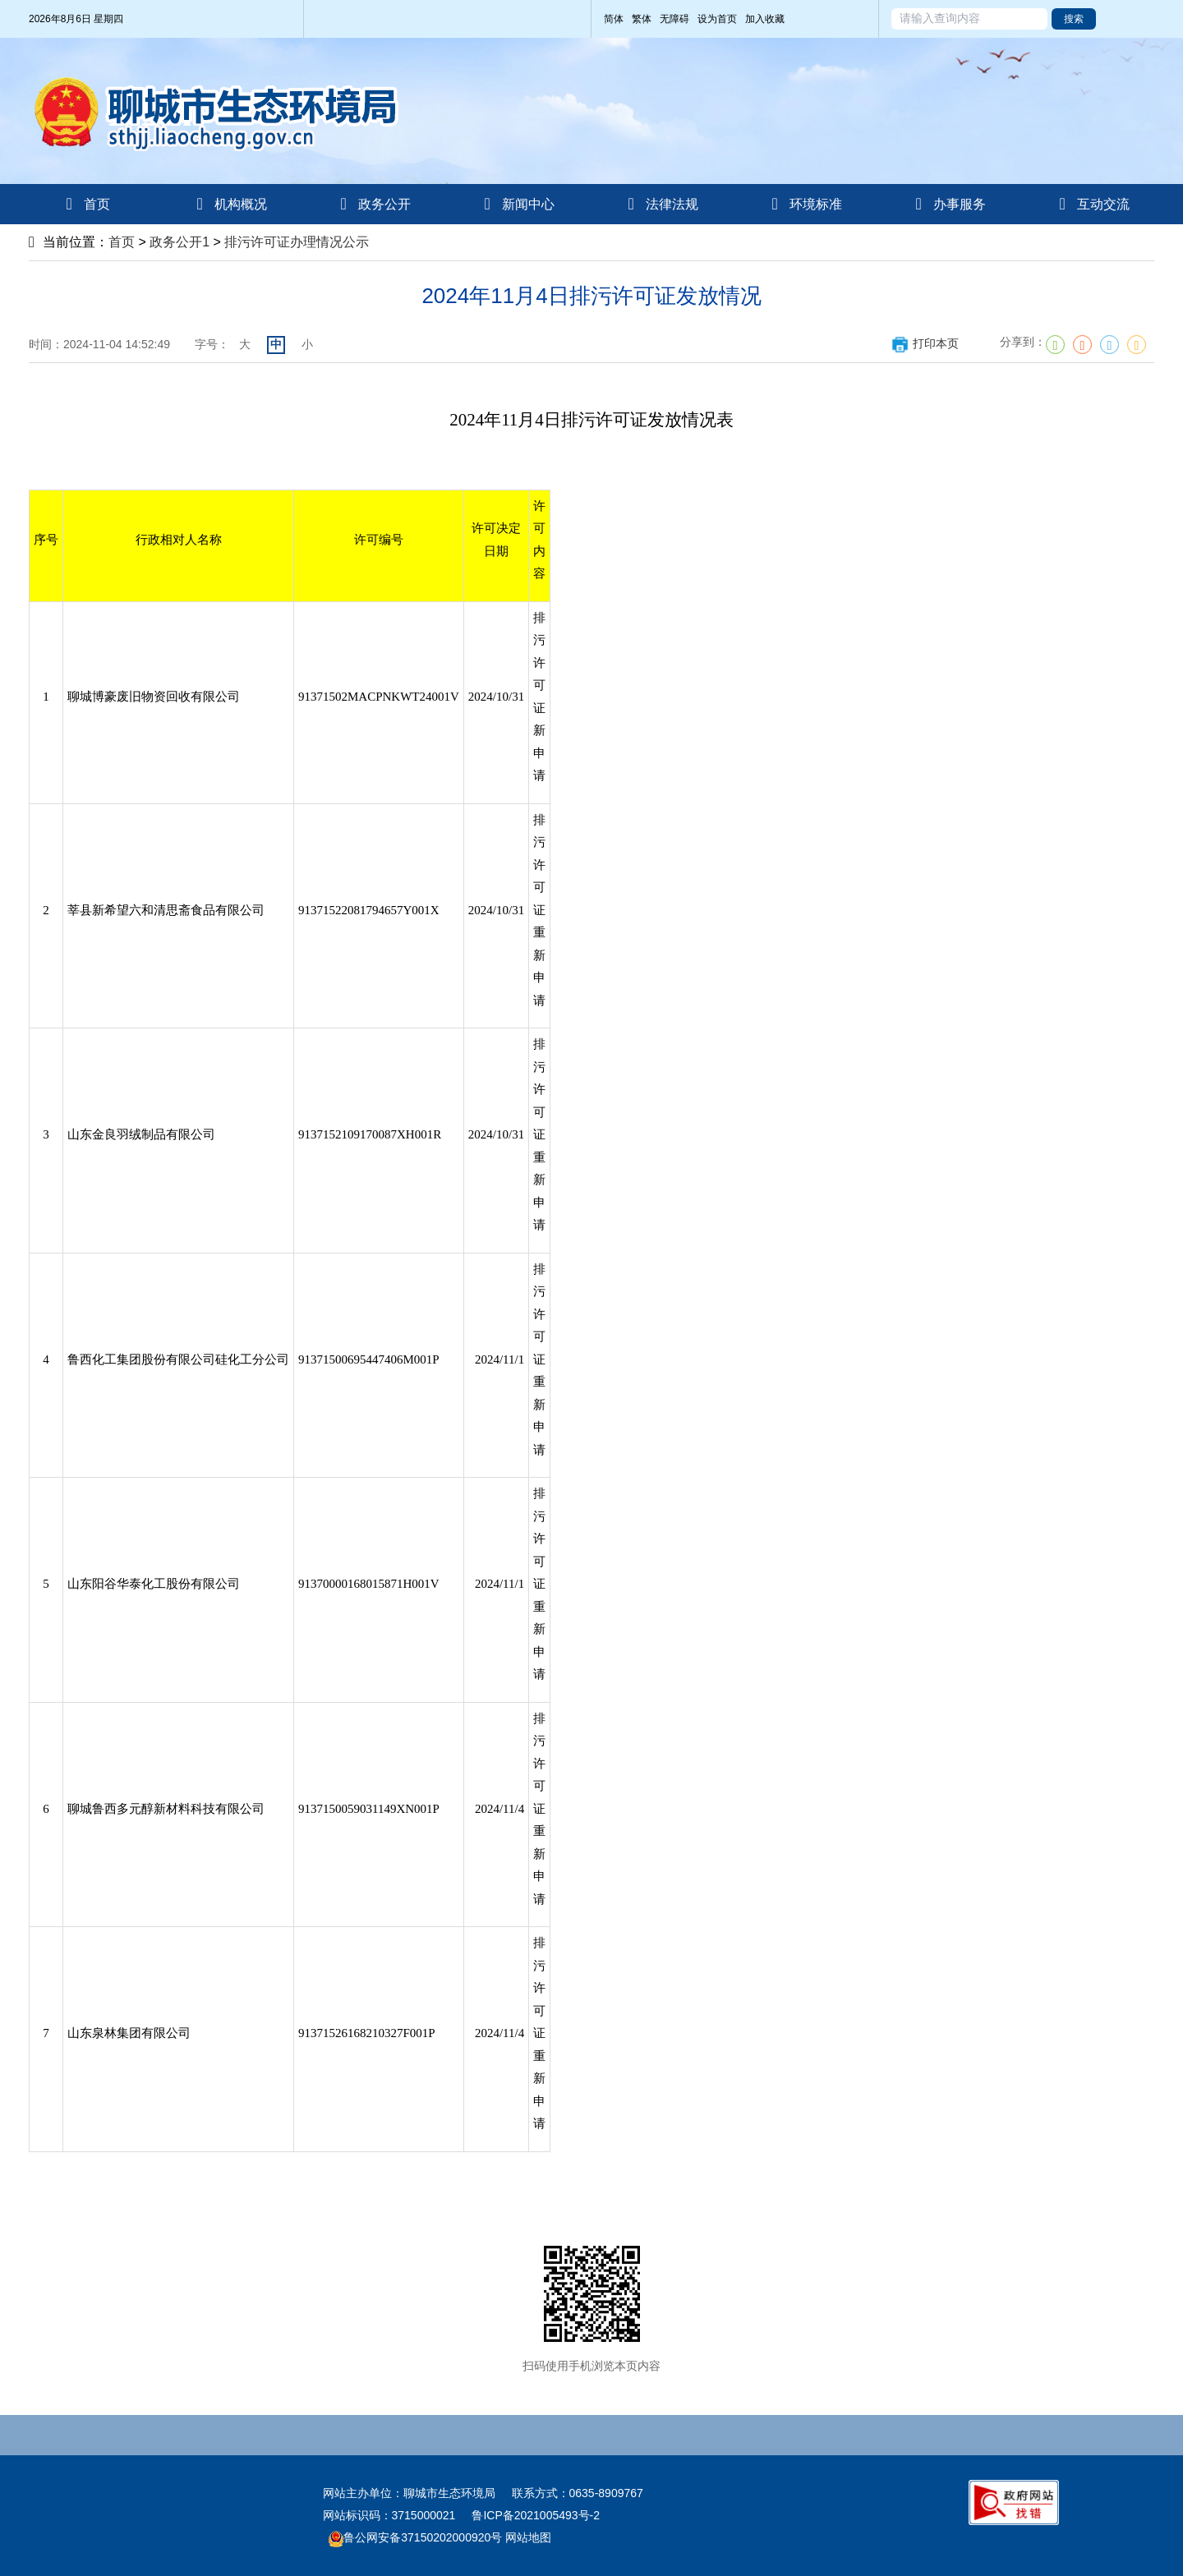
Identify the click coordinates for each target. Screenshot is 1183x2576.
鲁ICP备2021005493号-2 (536, 2515)
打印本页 (925, 343)
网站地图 (526, 2537)
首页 (121, 242)
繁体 (641, 19)
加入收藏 (765, 19)
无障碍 (674, 19)
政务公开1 (179, 242)
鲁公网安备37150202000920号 (415, 2537)
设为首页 (717, 19)
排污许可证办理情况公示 (296, 242)
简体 (614, 19)
